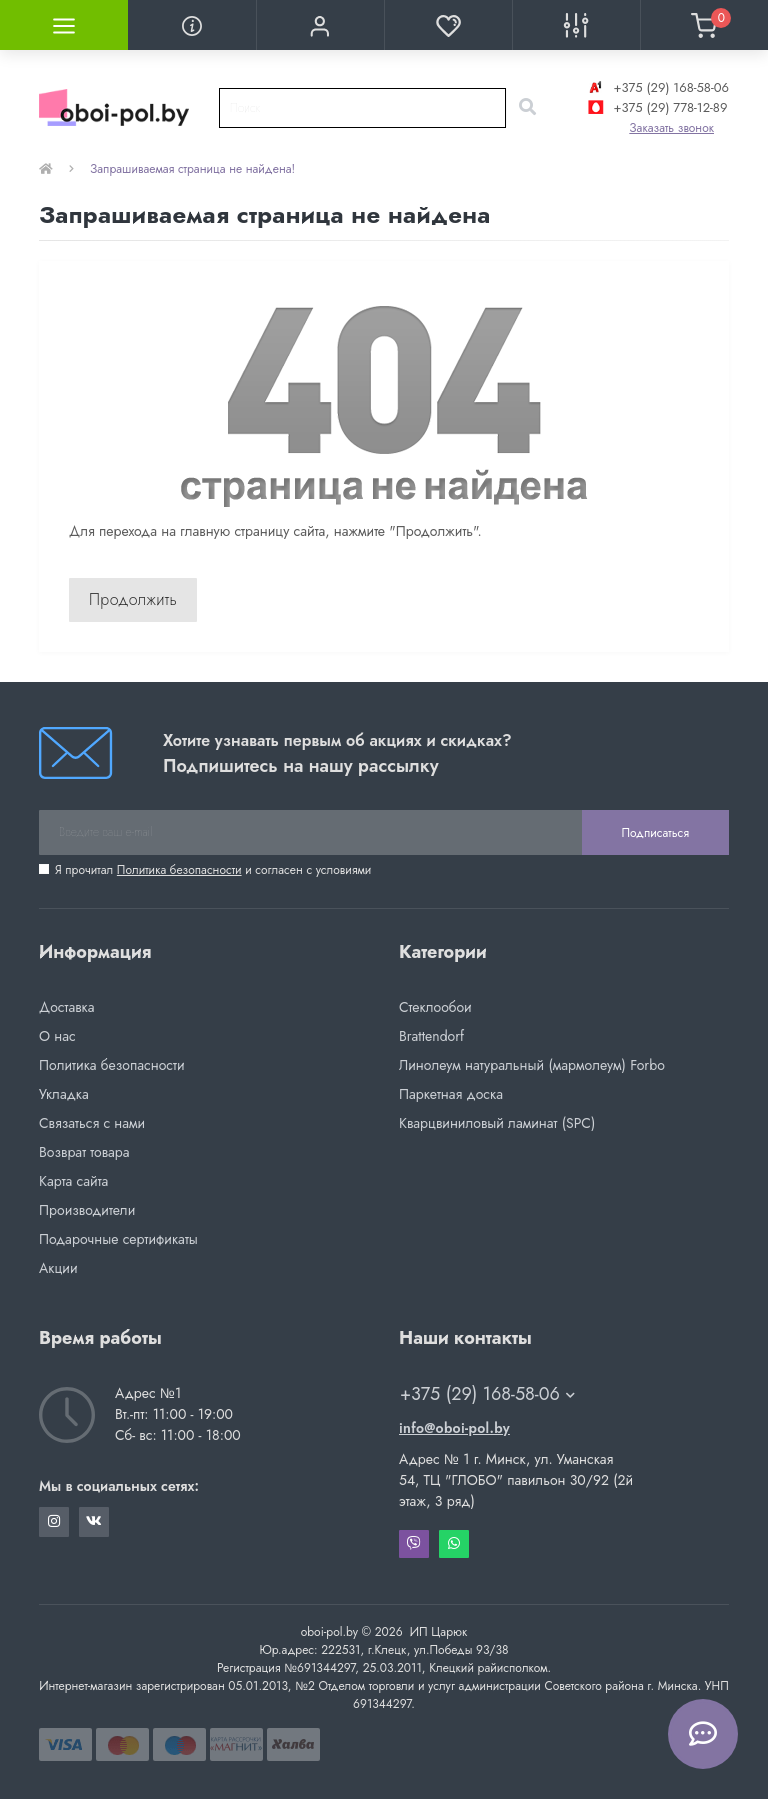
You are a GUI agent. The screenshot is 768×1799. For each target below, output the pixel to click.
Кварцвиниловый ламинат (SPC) (497, 1123)
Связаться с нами (92, 1123)
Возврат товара (84, 1152)
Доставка (66, 1007)
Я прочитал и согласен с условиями (213, 870)
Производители (87, 1210)
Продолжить (133, 599)
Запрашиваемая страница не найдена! (192, 169)
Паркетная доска (451, 1094)
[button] (320, 25)
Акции (58, 1268)
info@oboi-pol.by (454, 1428)
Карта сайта (73, 1181)
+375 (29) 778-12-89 (655, 107)
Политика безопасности (179, 870)
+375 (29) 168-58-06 (656, 87)
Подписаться (655, 833)
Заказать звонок (671, 128)
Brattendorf (431, 1036)
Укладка (64, 1094)
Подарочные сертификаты (118, 1239)
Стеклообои (435, 1007)
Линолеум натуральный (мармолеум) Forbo (532, 1065)
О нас (57, 1036)
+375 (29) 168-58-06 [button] (487, 1394)
